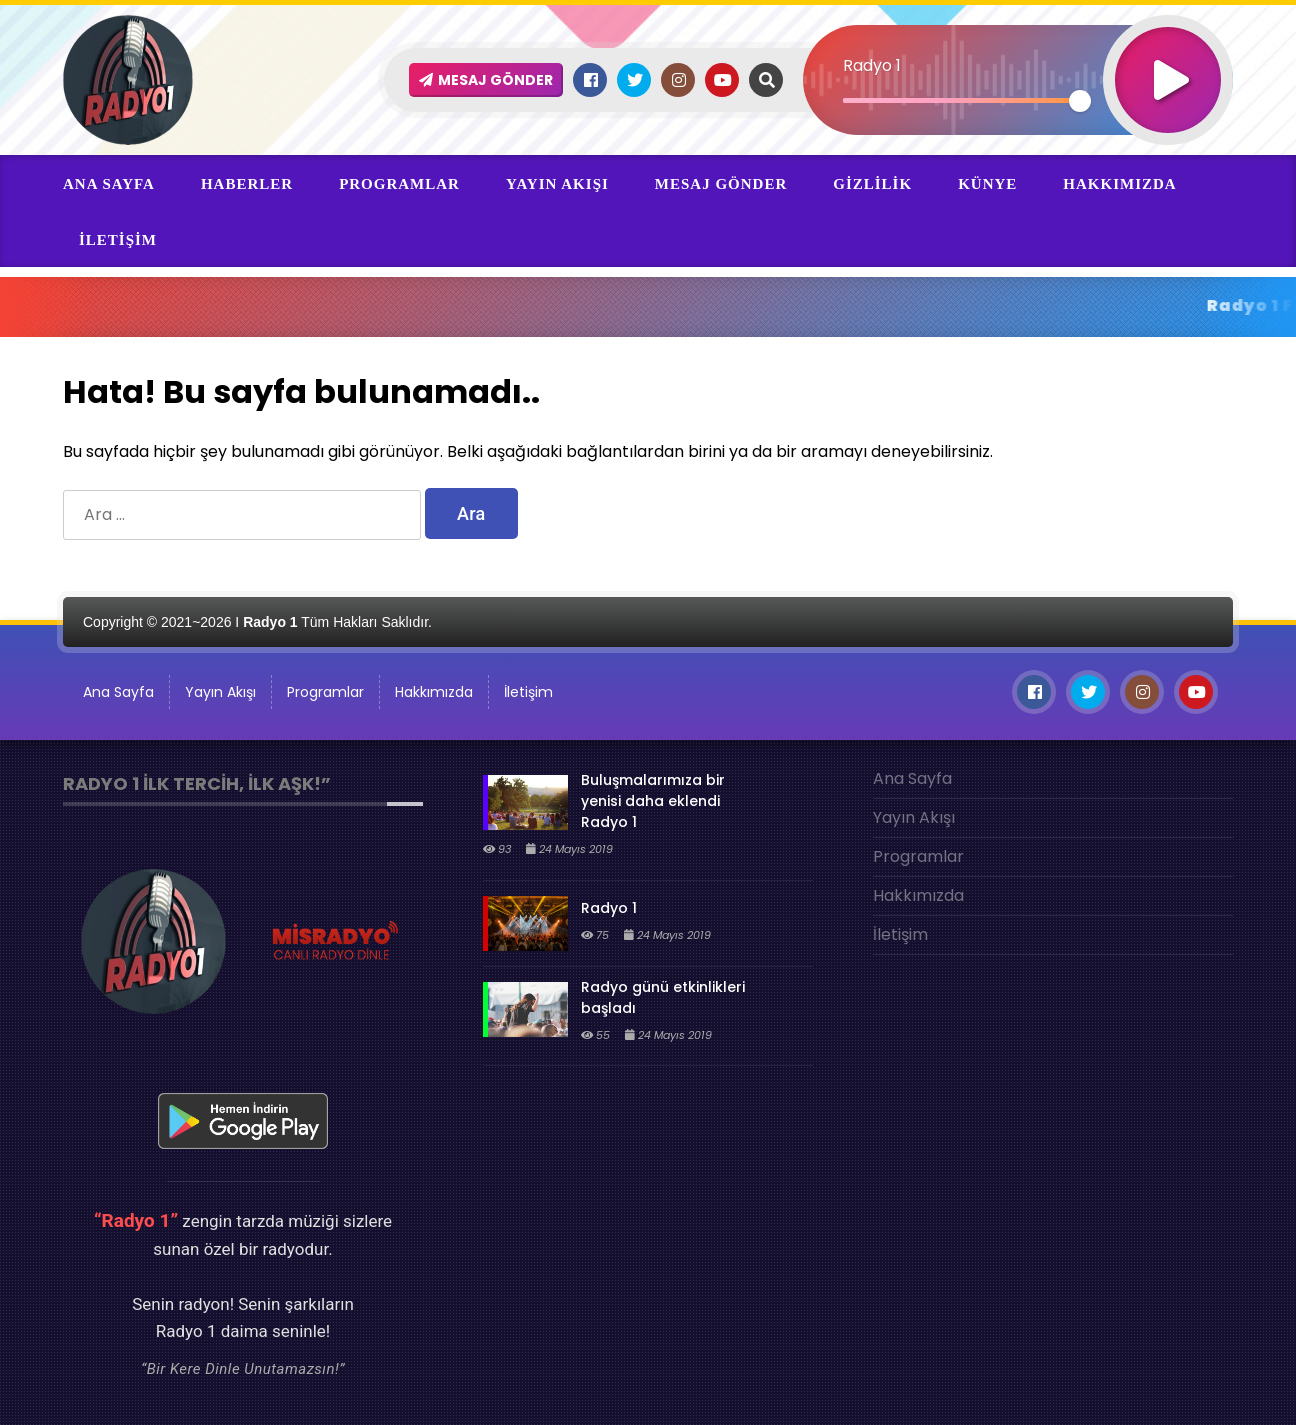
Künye (987, 184)
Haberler (247, 184)
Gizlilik (872, 184)
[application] (1018, 45)
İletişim (118, 240)
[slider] (961, 100)
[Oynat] (1168, 53)
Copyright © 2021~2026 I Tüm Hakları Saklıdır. (257, 622)
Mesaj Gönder (721, 184)
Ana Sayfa (109, 184)
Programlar (399, 184)
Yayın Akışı (557, 184)
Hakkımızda (1119, 184)
